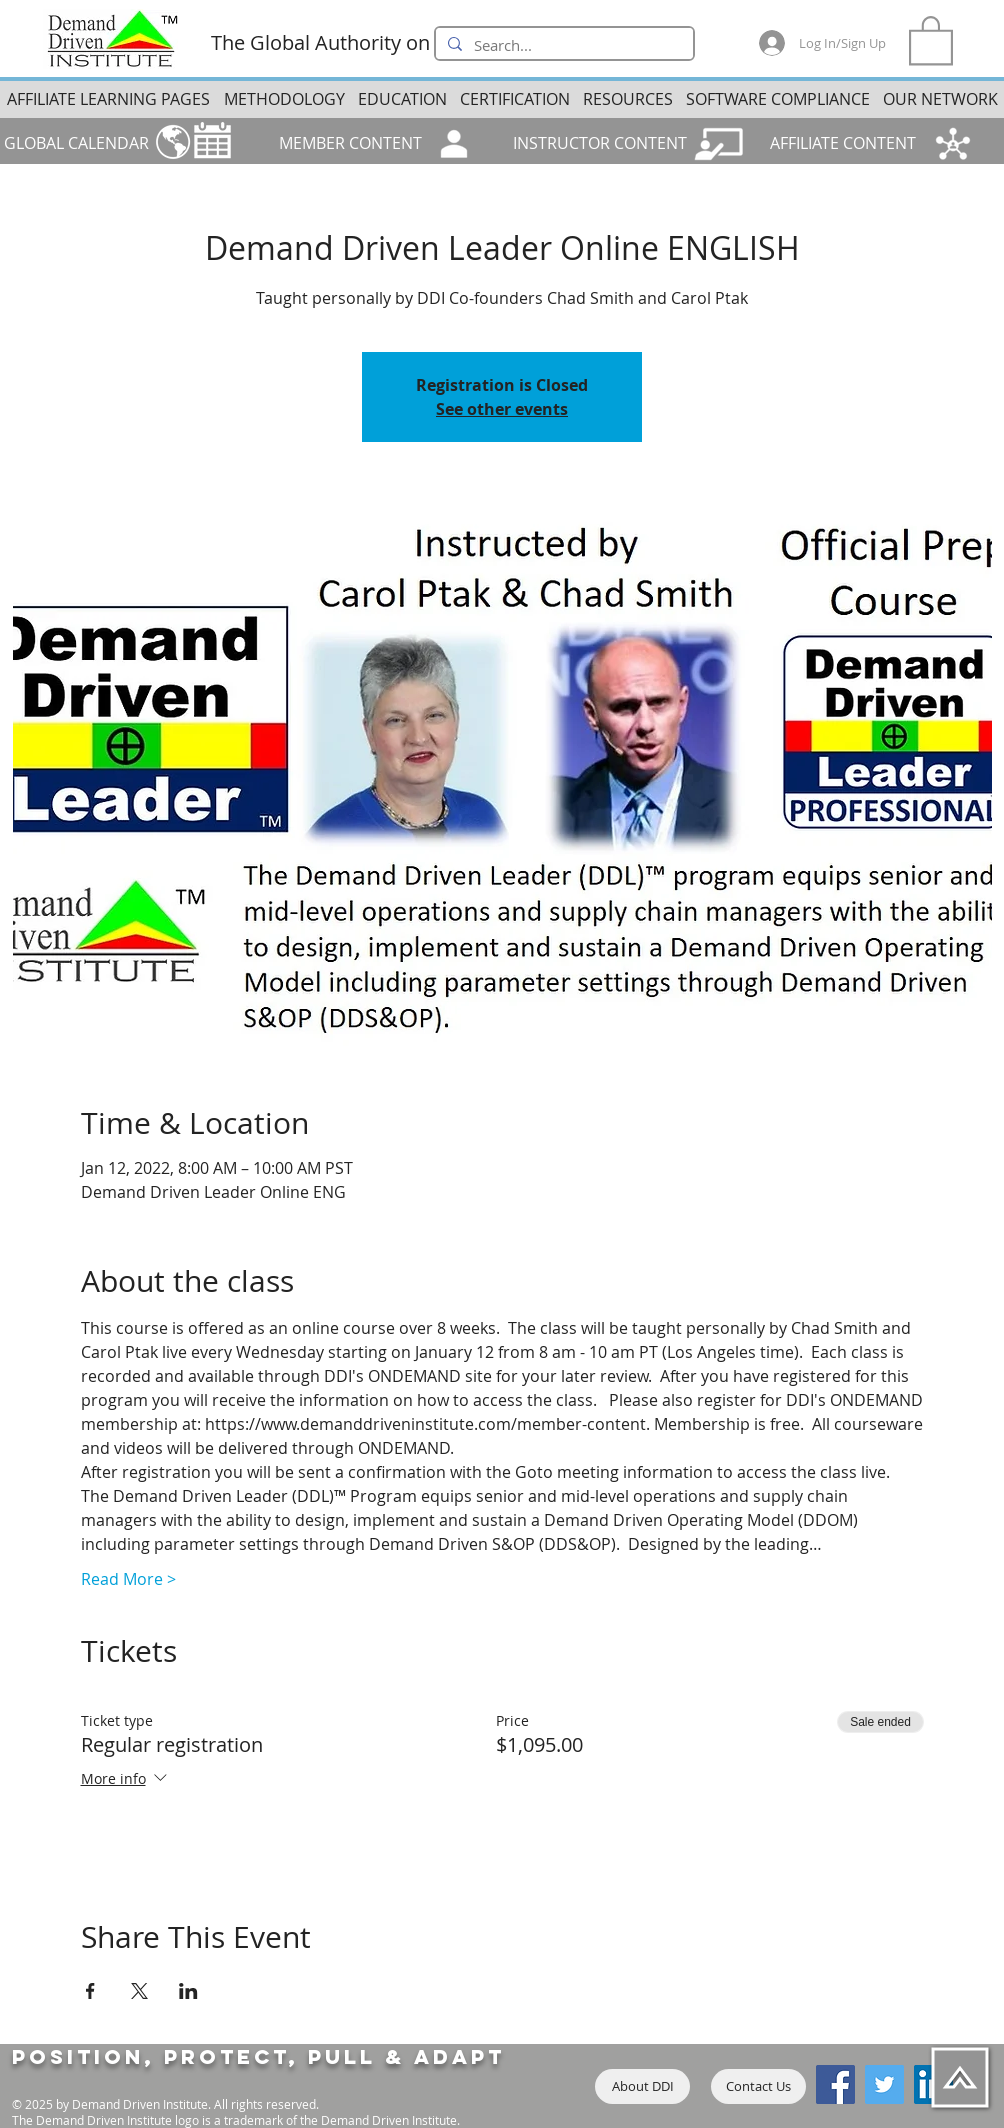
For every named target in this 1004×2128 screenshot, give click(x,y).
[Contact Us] (758, 2086)
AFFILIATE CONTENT (843, 143)
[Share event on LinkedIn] (188, 1991)
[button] (931, 39)
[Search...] (562, 46)
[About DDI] (642, 2086)
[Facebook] (835, 2084)
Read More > (128, 1579)
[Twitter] (884, 2084)
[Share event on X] (139, 1991)
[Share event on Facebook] (90, 1991)
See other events (502, 409)
